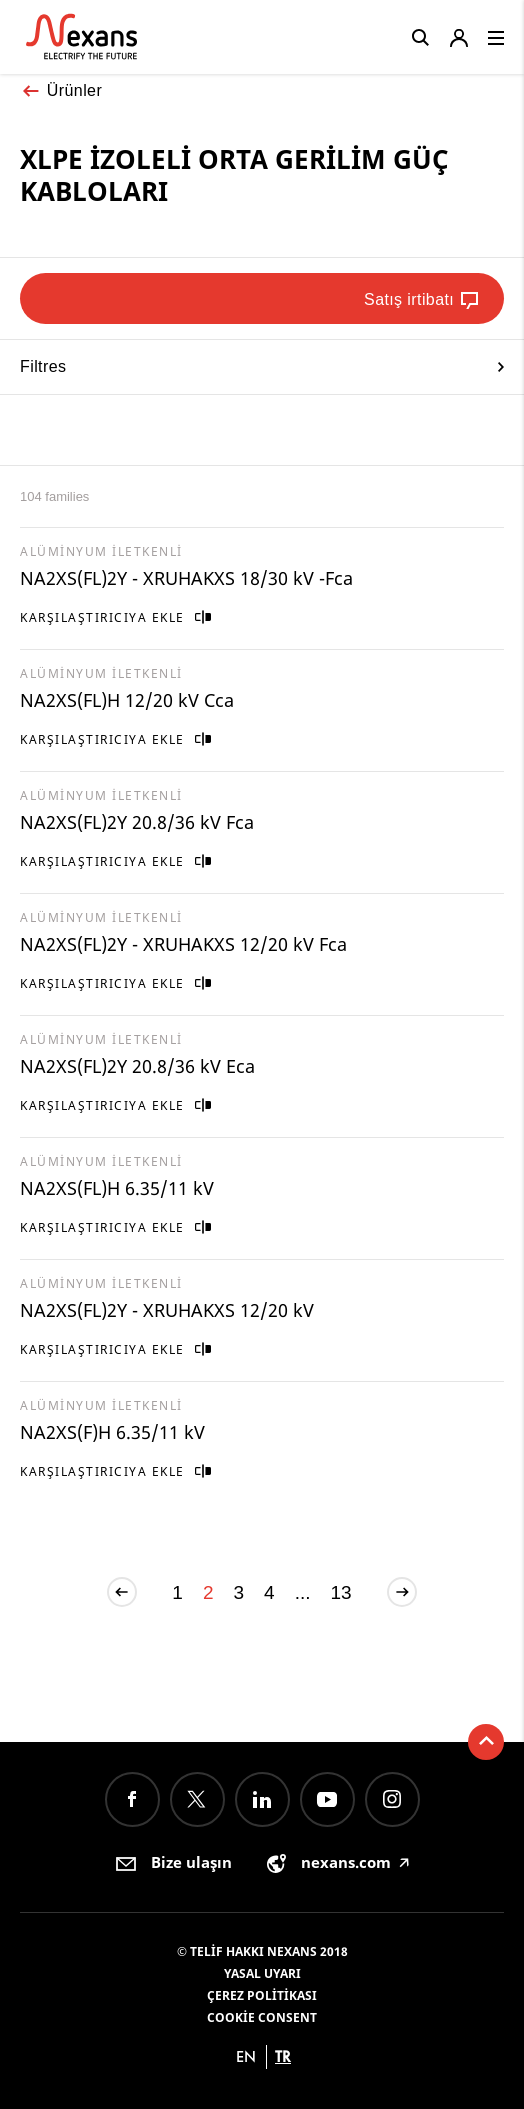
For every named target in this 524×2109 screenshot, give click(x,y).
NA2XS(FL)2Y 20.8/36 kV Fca (137, 822)
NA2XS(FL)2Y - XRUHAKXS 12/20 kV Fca (183, 944)
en (246, 2056)
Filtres (262, 366)
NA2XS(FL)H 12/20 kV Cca (127, 700)
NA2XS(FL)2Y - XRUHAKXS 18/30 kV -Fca (186, 578)
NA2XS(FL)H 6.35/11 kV (117, 1188)
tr (283, 2056)
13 (341, 1592)
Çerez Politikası (262, 1995)
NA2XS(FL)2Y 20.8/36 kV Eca (137, 1066)
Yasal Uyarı (262, 1973)
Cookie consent (262, 2017)
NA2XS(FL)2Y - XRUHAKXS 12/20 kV (167, 1310)
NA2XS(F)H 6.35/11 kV (112, 1432)
